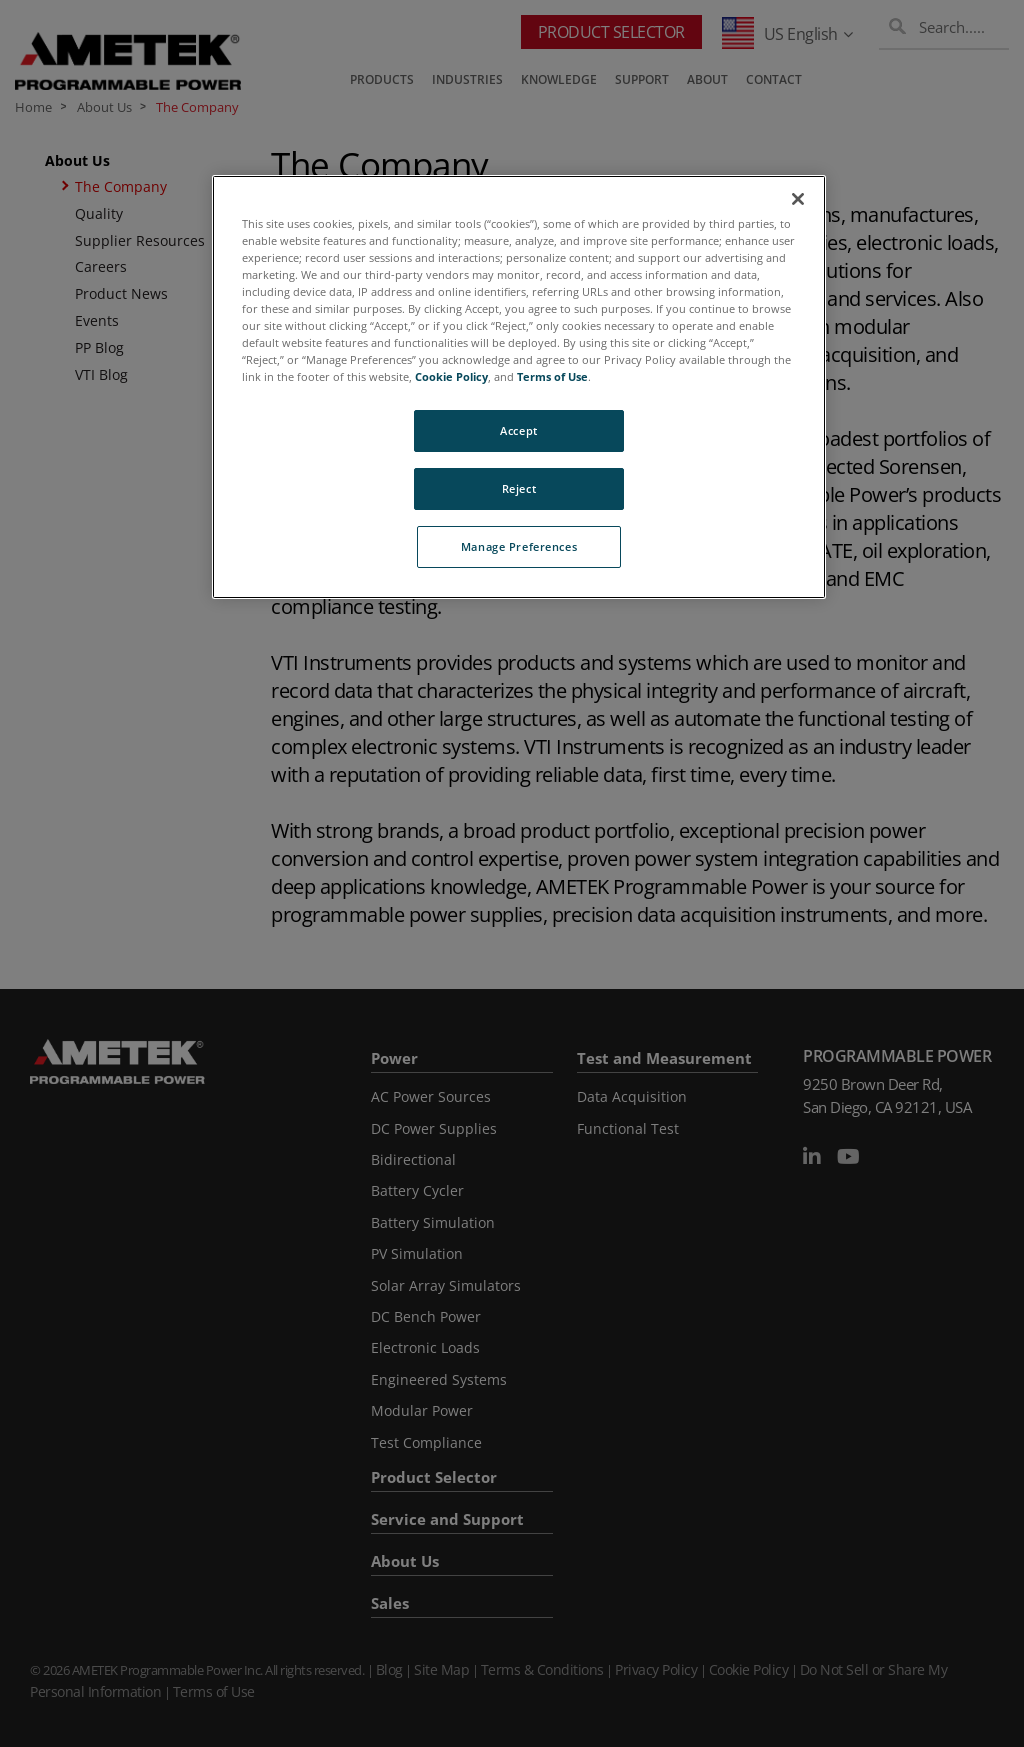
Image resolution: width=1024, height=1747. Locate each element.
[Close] (798, 199)
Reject (519, 488)
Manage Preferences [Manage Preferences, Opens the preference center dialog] (519, 546)
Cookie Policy (451, 376)
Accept (518, 430)
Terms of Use (552, 376)
